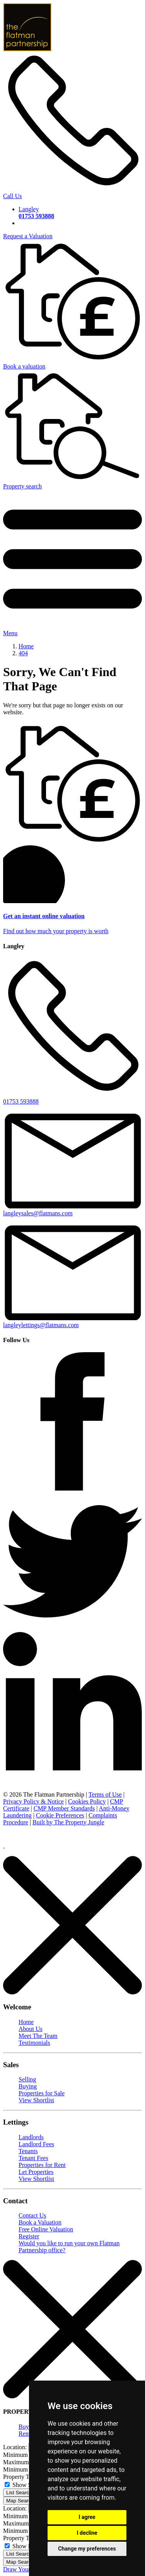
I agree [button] (86, 2517)
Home (26, 2022)
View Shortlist (36, 2100)
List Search (19, 2492)
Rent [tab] (24, 2433)
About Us (31, 2029)
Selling (27, 2079)
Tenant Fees (33, 2158)
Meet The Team (38, 2036)
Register (29, 2236)
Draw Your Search (26, 2569)
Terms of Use (105, 1794)
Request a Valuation (28, 236)
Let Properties (36, 2172)
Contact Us (32, 2215)
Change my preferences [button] (87, 2549)
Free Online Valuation (46, 2229)
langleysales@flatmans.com (72, 1209)
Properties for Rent (42, 2165)
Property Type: (21, 2476)
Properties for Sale (42, 2093)
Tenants (28, 2151)
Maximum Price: (24, 2462)
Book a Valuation (40, 2222)
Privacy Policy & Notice (33, 1801)
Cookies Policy (87, 1801)
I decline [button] (87, 2533)
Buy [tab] (24, 2426)
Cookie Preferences (60, 1815)
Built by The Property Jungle (68, 1822)
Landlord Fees (36, 2144)
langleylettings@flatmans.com (72, 1321)
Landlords (31, 2137)
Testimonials (34, 2042)
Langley (36, 212)
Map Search (20, 2501)
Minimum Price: (23, 2454)
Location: (15, 2447)
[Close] (72, 1992)
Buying (28, 2086)
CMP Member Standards (64, 1808)
